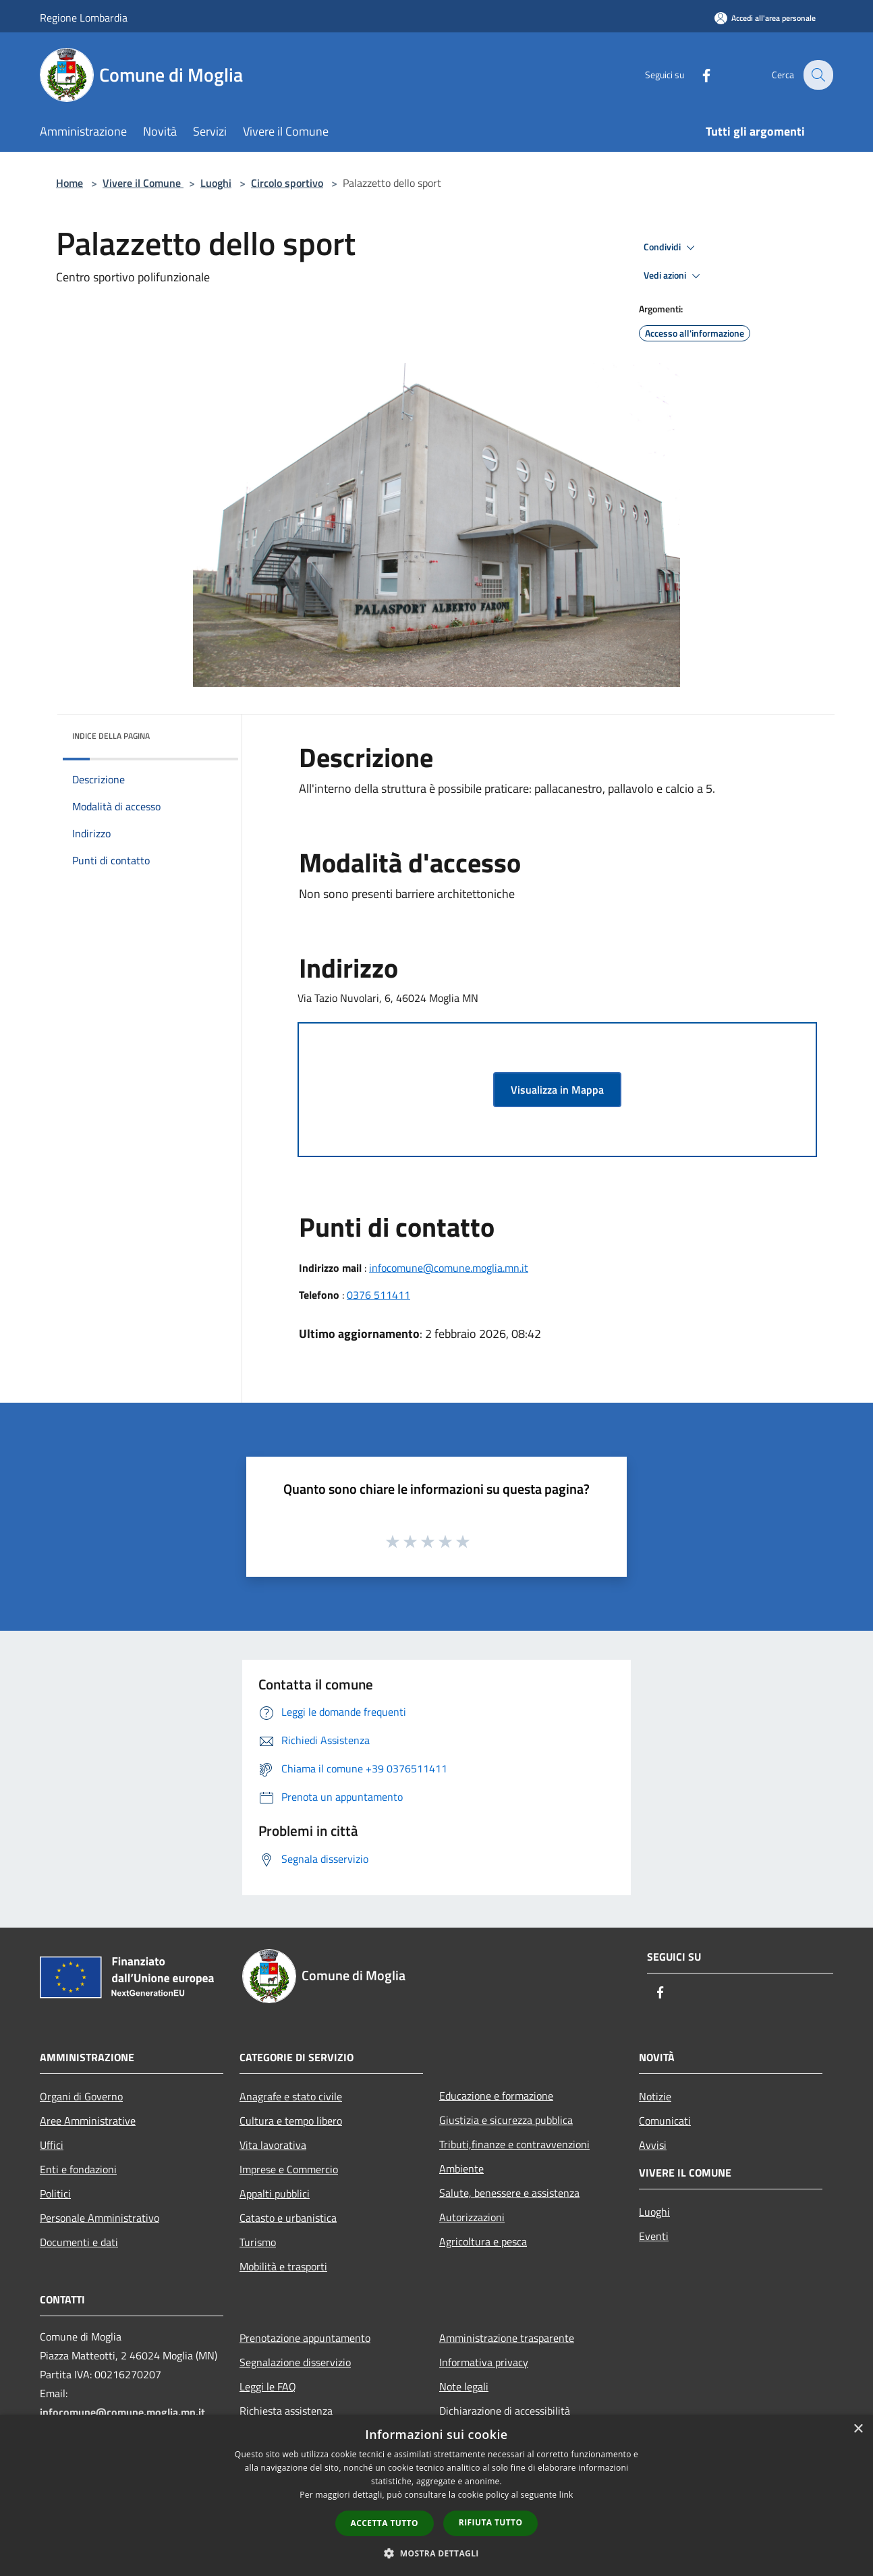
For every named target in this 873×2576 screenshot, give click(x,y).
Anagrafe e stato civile (291, 2096)
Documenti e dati (79, 2242)
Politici (55, 2193)
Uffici (51, 2145)
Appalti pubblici (275, 2193)
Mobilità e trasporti (283, 2266)
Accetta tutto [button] (384, 2523)
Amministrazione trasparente (506, 2338)
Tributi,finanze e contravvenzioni (514, 2144)
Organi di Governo (81, 2096)
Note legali (463, 2386)
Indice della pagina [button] (111, 735)
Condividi (671, 248)
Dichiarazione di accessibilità (504, 2411)
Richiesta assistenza (286, 2411)
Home (69, 183)
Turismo (258, 2242)
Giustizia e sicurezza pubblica (506, 2120)
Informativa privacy (483, 2362)
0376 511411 (378, 1295)
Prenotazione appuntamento (305, 2338)
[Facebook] (696, 74)
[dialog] (436, 2495)
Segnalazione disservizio (295, 2362)
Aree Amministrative (88, 2120)
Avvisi (653, 2145)
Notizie (655, 2096)
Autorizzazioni (472, 2217)
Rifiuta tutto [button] (491, 2522)
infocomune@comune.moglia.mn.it (448, 1268)
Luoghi (215, 183)
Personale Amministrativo (99, 2218)
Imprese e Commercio (289, 2169)
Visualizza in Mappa (557, 1090)
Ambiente (461, 2168)
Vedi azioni (674, 276)
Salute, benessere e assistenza (509, 2193)
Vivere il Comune (143, 183)
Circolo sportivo (287, 183)
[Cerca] (817, 75)
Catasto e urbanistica (288, 2218)
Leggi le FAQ (268, 2386)
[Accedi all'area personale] (765, 18)
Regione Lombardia (84, 17)
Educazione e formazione (496, 2096)
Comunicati (665, 2120)
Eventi (654, 2236)
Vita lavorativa (273, 2145)
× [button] (858, 2429)
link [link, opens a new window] (566, 2494)
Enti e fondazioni (78, 2169)
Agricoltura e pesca (483, 2241)
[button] (436, 2553)
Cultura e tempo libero (291, 2120)
